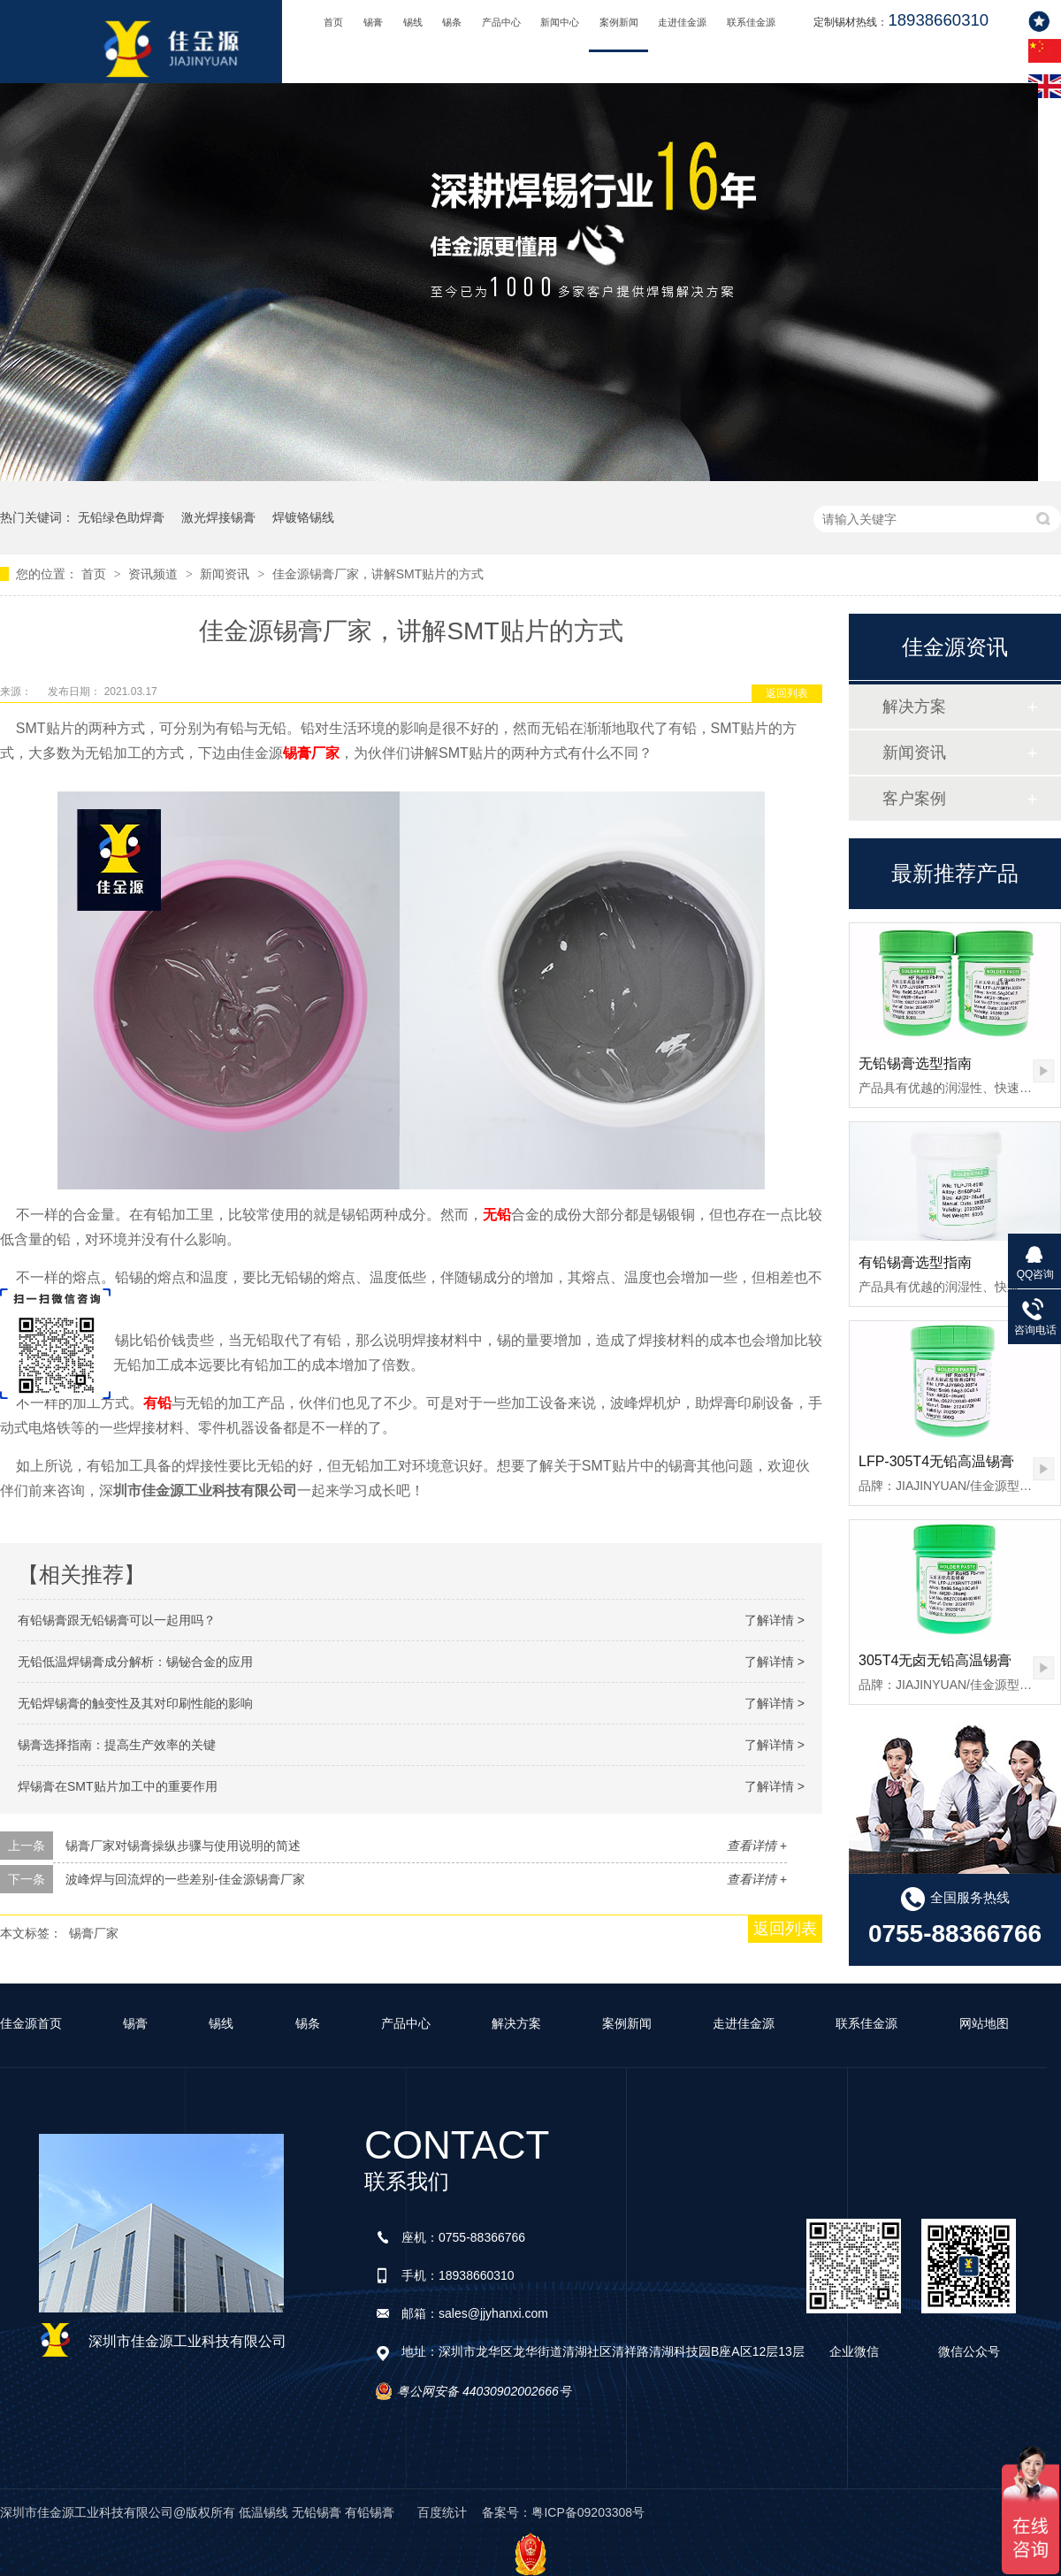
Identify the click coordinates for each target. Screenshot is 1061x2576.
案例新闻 (618, 22)
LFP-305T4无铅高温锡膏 (936, 1461)
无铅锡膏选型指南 (915, 1063)
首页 (333, 22)
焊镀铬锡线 (303, 517)
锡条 (452, 22)
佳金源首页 (31, 2023)
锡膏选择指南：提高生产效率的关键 (117, 1745)
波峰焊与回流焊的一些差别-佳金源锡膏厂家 (185, 1879)
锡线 (413, 22)
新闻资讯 (226, 574)
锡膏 (373, 22)
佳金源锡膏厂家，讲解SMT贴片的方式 (378, 574)
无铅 (497, 1214)
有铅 (157, 1402)
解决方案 (914, 706)
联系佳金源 (751, 22)
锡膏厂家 (311, 753)
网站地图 (984, 2023)
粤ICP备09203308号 (588, 2512)
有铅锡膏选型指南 (915, 1262)
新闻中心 (559, 22)
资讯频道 (154, 574)
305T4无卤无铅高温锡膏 (935, 1660)
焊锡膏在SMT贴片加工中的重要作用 (118, 1786)
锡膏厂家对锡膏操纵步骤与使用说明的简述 (183, 1845)
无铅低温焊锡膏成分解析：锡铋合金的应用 (135, 1662)
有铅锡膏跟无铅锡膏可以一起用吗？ (117, 1620)
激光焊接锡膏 (218, 517)
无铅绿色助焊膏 (121, 517)
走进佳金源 (682, 22)
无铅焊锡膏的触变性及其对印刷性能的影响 (135, 1703)
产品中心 (501, 22)
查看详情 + (757, 1845)
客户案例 (914, 798)
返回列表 (787, 693)
